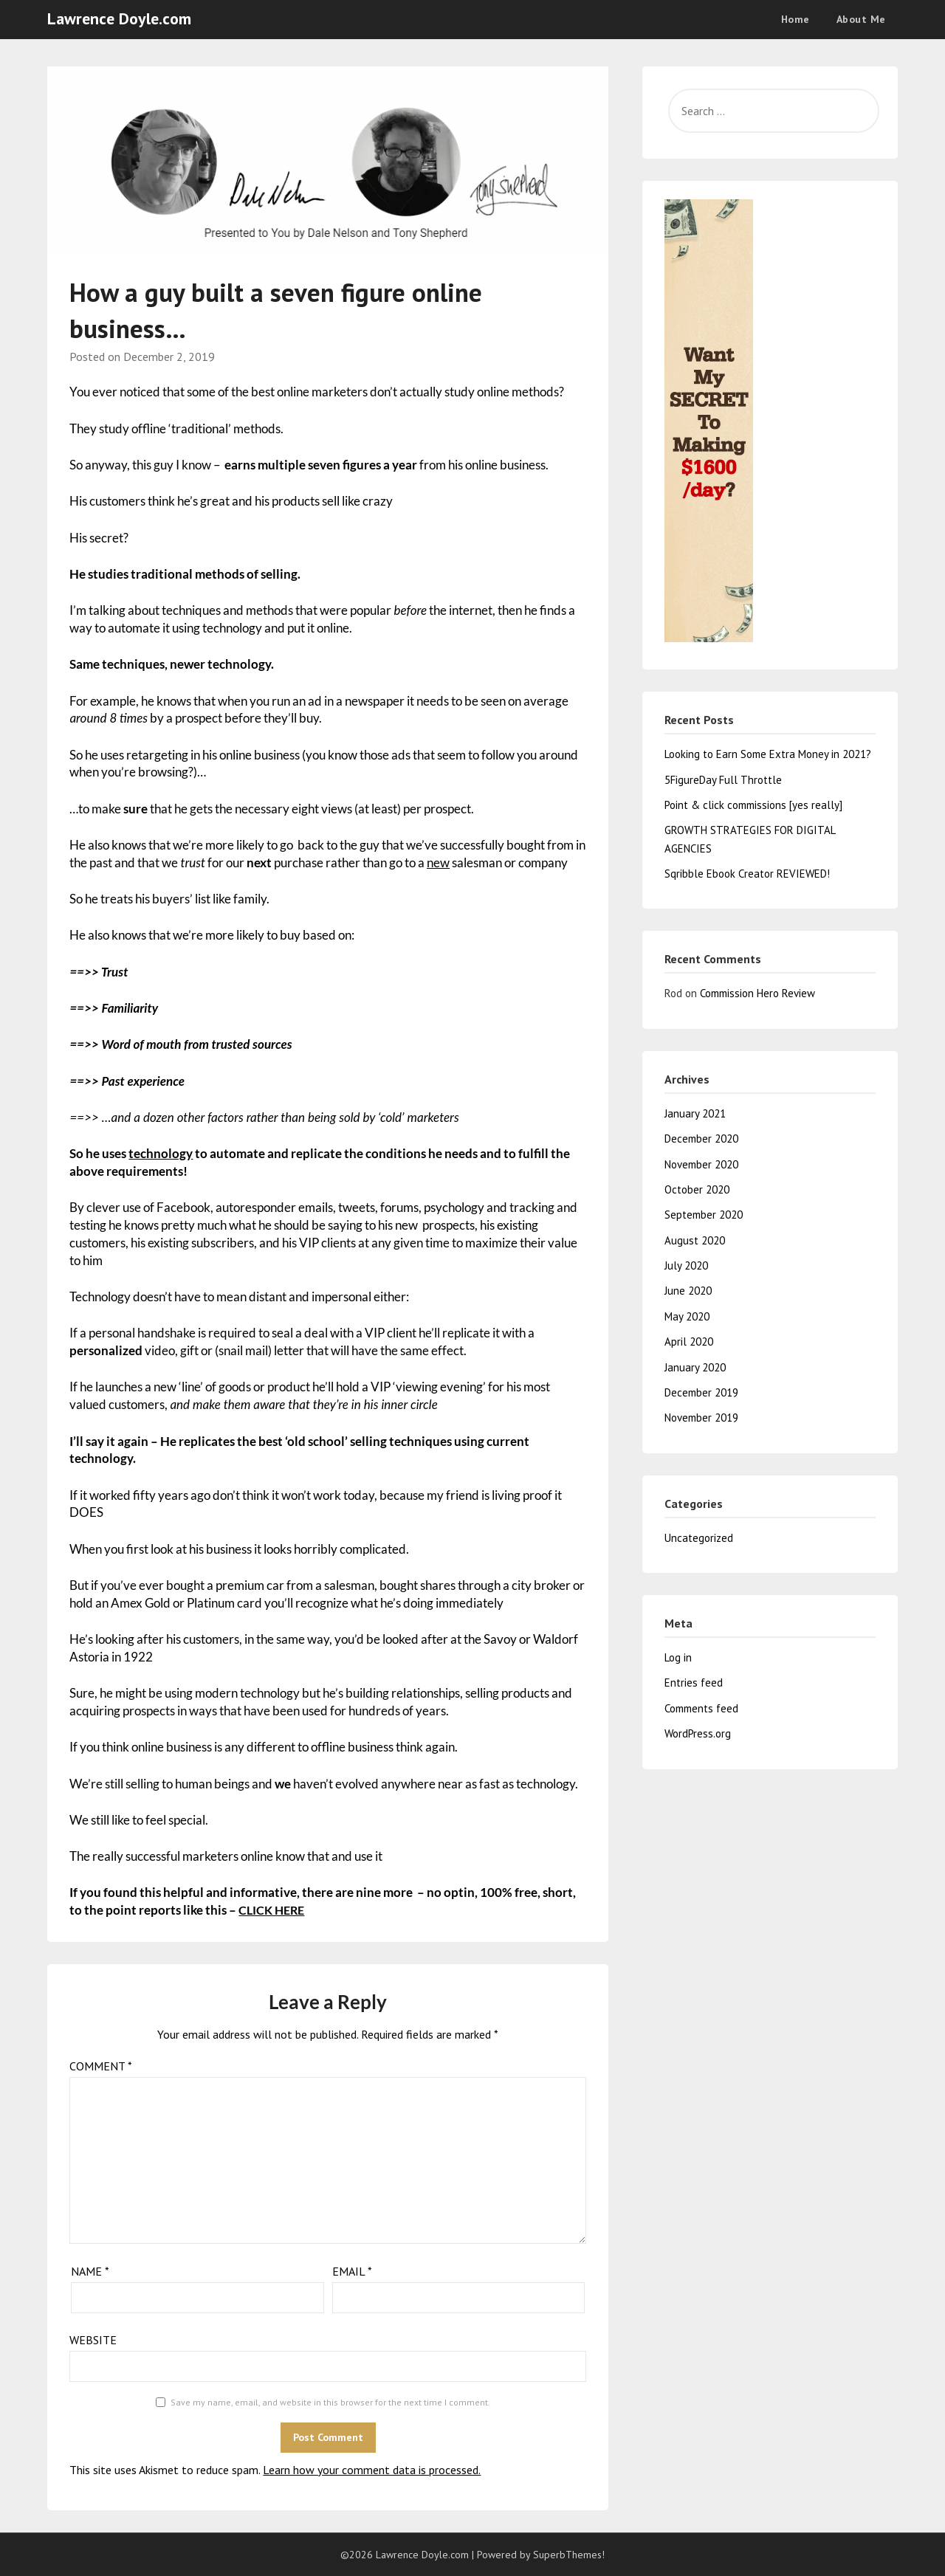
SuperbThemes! (569, 2554)
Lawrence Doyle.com (119, 18)
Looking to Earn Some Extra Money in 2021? (767, 754)
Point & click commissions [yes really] (753, 805)
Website (93, 2339)
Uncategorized (698, 1538)
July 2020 (686, 1265)
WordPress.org (697, 1733)
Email (352, 2271)
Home (795, 19)
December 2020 (701, 1139)
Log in (678, 1657)
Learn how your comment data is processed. (372, 2469)
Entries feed (693, 1683)
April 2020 (688, 1342)
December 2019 (701, 1392)
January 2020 (695, 1367)
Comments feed (701, 1708)
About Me (861, 19)
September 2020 (703, 1215)
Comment (100, 2066)
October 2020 (696, 1189)
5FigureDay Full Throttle (723, 780)
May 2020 (686, 1316)
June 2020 (688, 1291)
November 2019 (701, 1418)
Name (90, 2271)
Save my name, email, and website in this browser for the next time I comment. (330, 2402)
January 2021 (695, 1113)
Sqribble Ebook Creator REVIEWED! (747, 874)
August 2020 (694, 1240)
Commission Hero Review (757, 993)
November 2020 (701, 1164)
